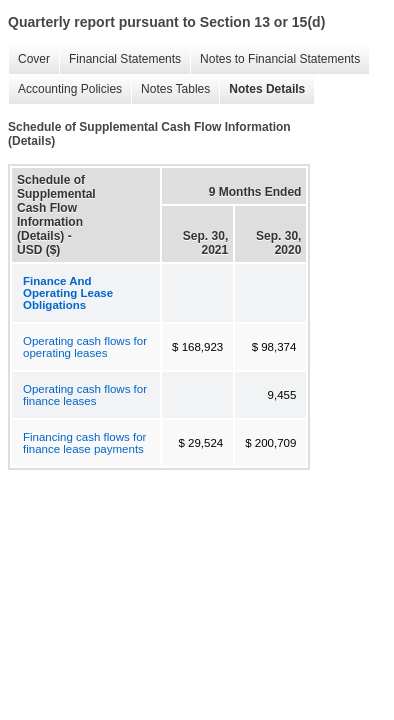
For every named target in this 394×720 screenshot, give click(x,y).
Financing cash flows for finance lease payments (84, 443)
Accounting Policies (65, 89)
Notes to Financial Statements (275, 59)
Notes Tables (170, 89)
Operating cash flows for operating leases (85, 347)
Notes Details (262, 89)
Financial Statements (120, 59)
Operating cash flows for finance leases (85, 395)
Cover (29, 59)
